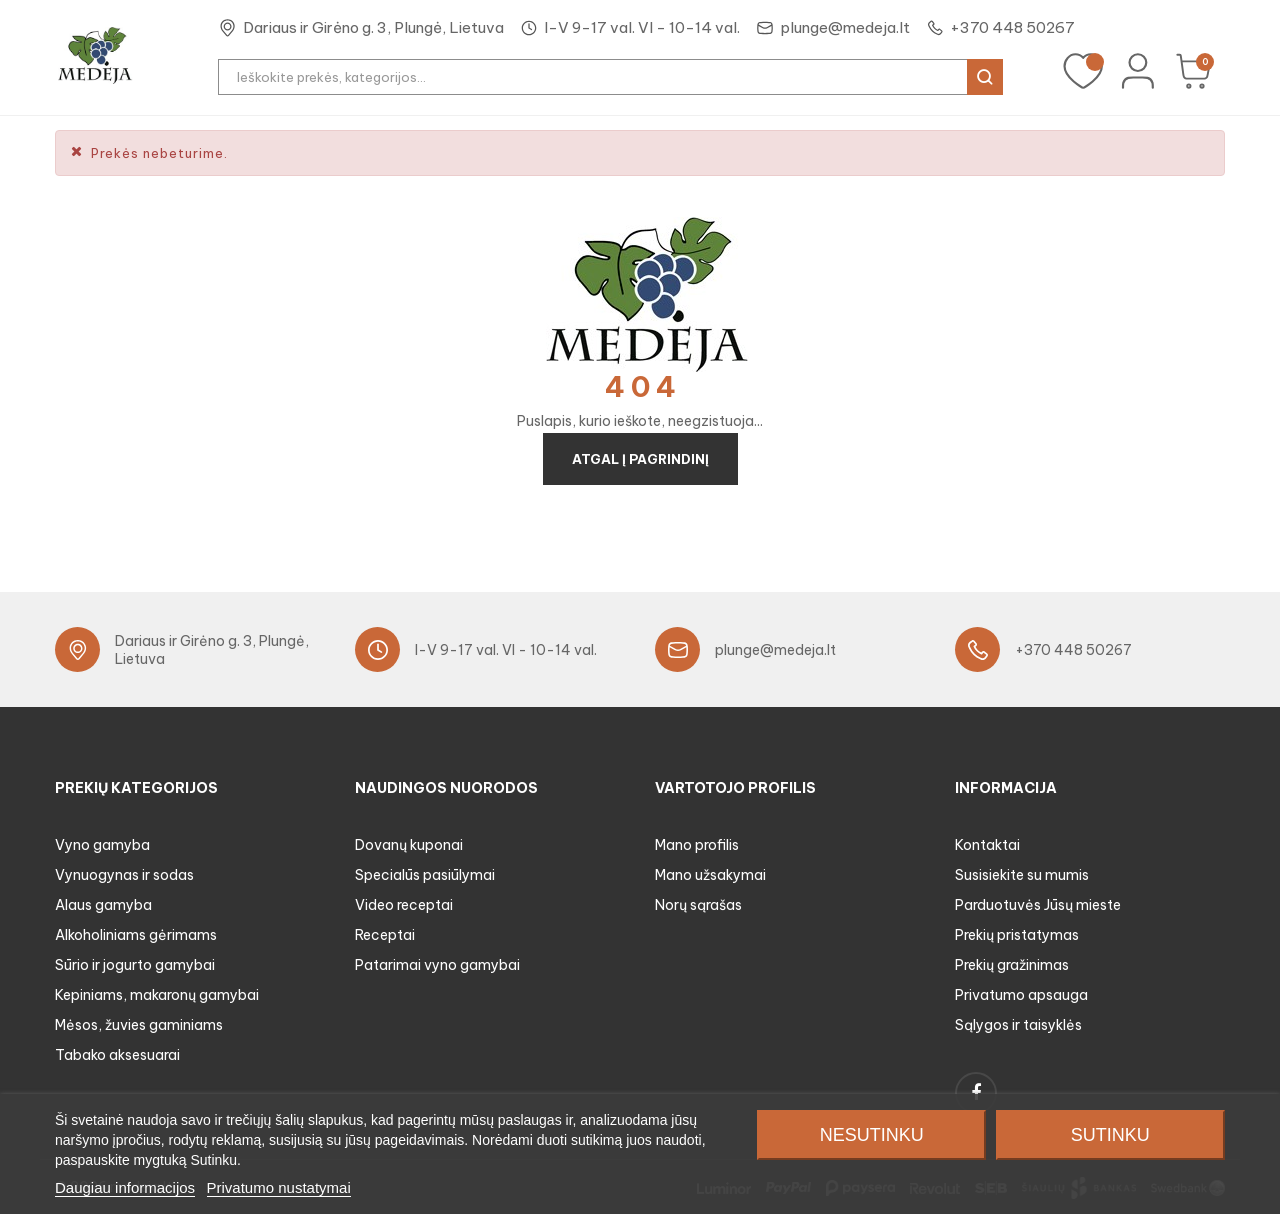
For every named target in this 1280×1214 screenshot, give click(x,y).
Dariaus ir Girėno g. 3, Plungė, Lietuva (373, 27)
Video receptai (404, 905)
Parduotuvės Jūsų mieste (1038, 905)
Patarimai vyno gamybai (437, 965)
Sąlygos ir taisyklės (1018, 1025)
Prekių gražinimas (1012, 965)
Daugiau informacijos (125, 1187)
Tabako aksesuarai (117, 1055)
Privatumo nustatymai (279, 1187)
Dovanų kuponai (409, 845)
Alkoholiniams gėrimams (136, 935)
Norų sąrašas (698, 905)
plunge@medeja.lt (845, 27)
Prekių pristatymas (1017, 935)
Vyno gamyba (102, 845)
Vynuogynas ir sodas (124, 875)
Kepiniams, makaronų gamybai (157, 995)
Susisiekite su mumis (1022, 875)
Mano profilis (697, 845)
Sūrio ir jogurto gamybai (135, 965)
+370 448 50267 (1012, 27)
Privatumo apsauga (1021, 995)
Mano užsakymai (710, 875)
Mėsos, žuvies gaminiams (139, 1025)
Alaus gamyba (103, 905)
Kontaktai (987, 845)
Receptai (385, 935)
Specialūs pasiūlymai (425, 875)
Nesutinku (872, 1135)
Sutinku (1110, 1135)
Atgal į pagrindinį (640, 459)
